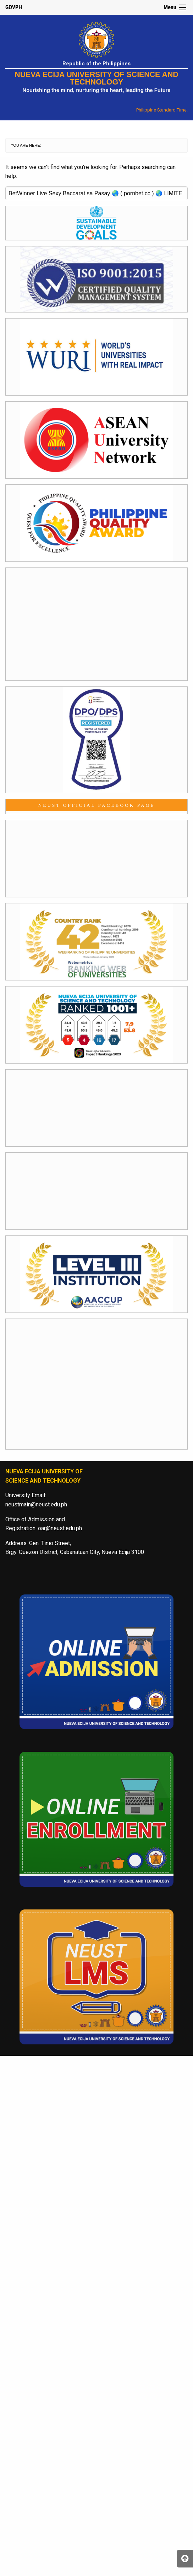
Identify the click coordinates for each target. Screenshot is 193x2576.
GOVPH (13, 7)
